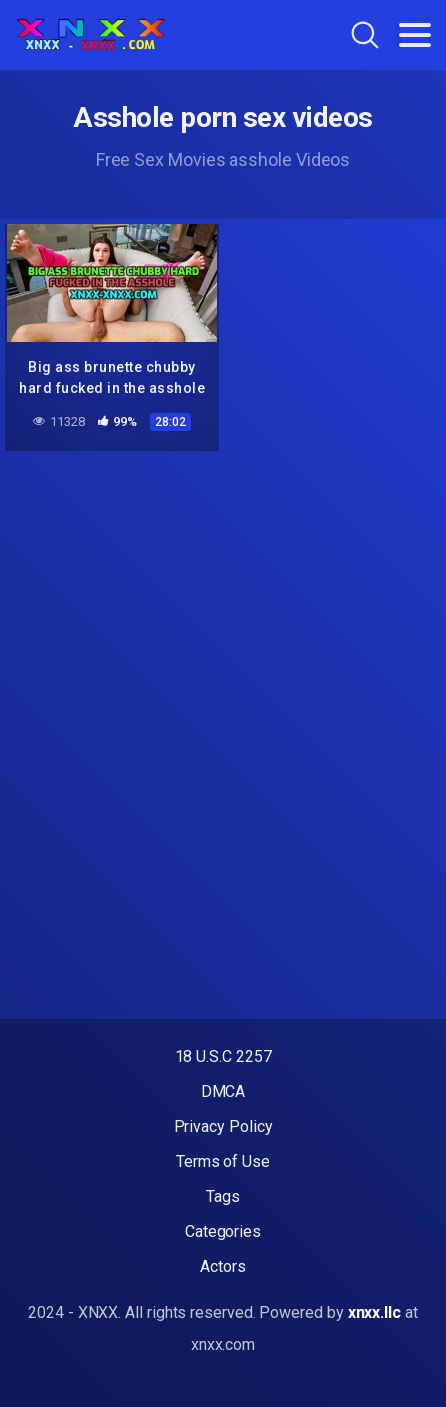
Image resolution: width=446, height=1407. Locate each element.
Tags (223, 1196)
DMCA (223, 1091)
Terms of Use (223, 1161)
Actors (223, 1266)
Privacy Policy (223, 1126)
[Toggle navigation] (415, 35)
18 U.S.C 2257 (223, 1056)
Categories (223, 1231)
